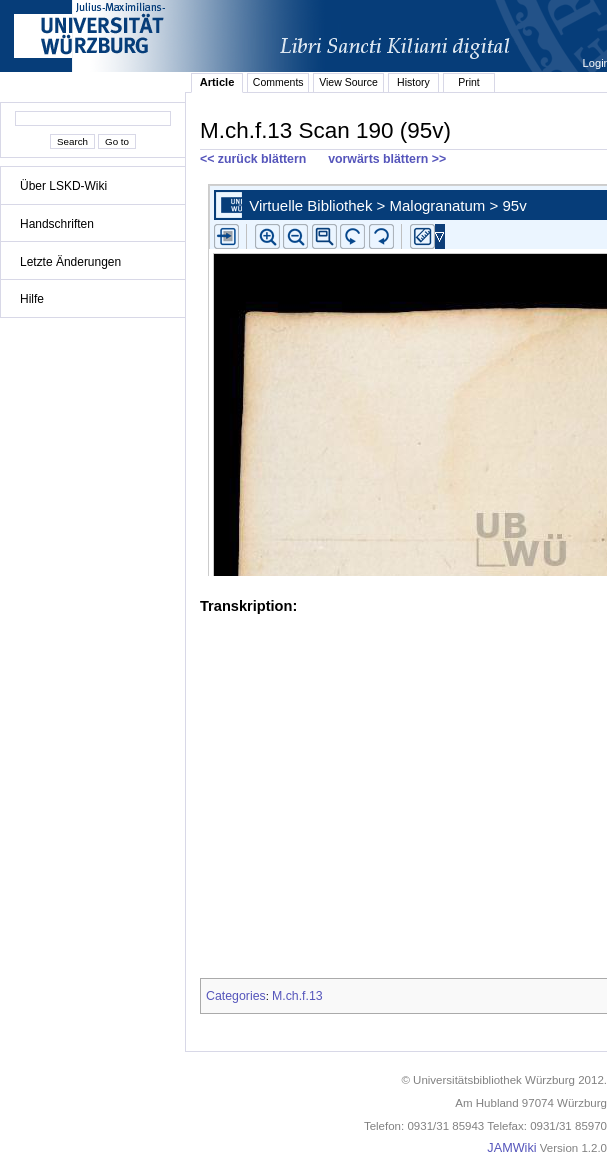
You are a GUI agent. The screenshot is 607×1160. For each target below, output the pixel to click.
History (413, 82)
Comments (278, 82)
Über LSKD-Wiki (63, 186)
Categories (236, 996)
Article (217, 82)
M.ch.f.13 (297, 996)
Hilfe (32, 299)
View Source (348, 82)
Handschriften (57, 224)
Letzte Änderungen (70, 262)
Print (469, 82)
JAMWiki (511, 1148)
